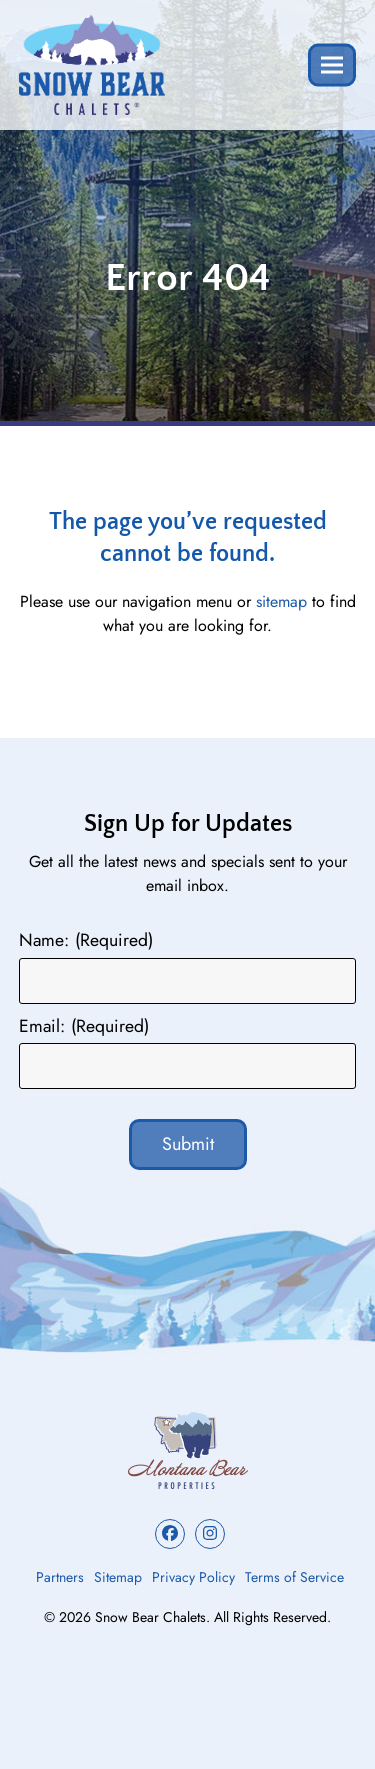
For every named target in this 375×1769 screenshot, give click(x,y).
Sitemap (118, 1577)
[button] (332, 64)
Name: (86, 940)
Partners (60, 1577)
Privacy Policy (193, 1577)
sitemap (281, 601)
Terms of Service (294, 1577)
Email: (84, 1026)
